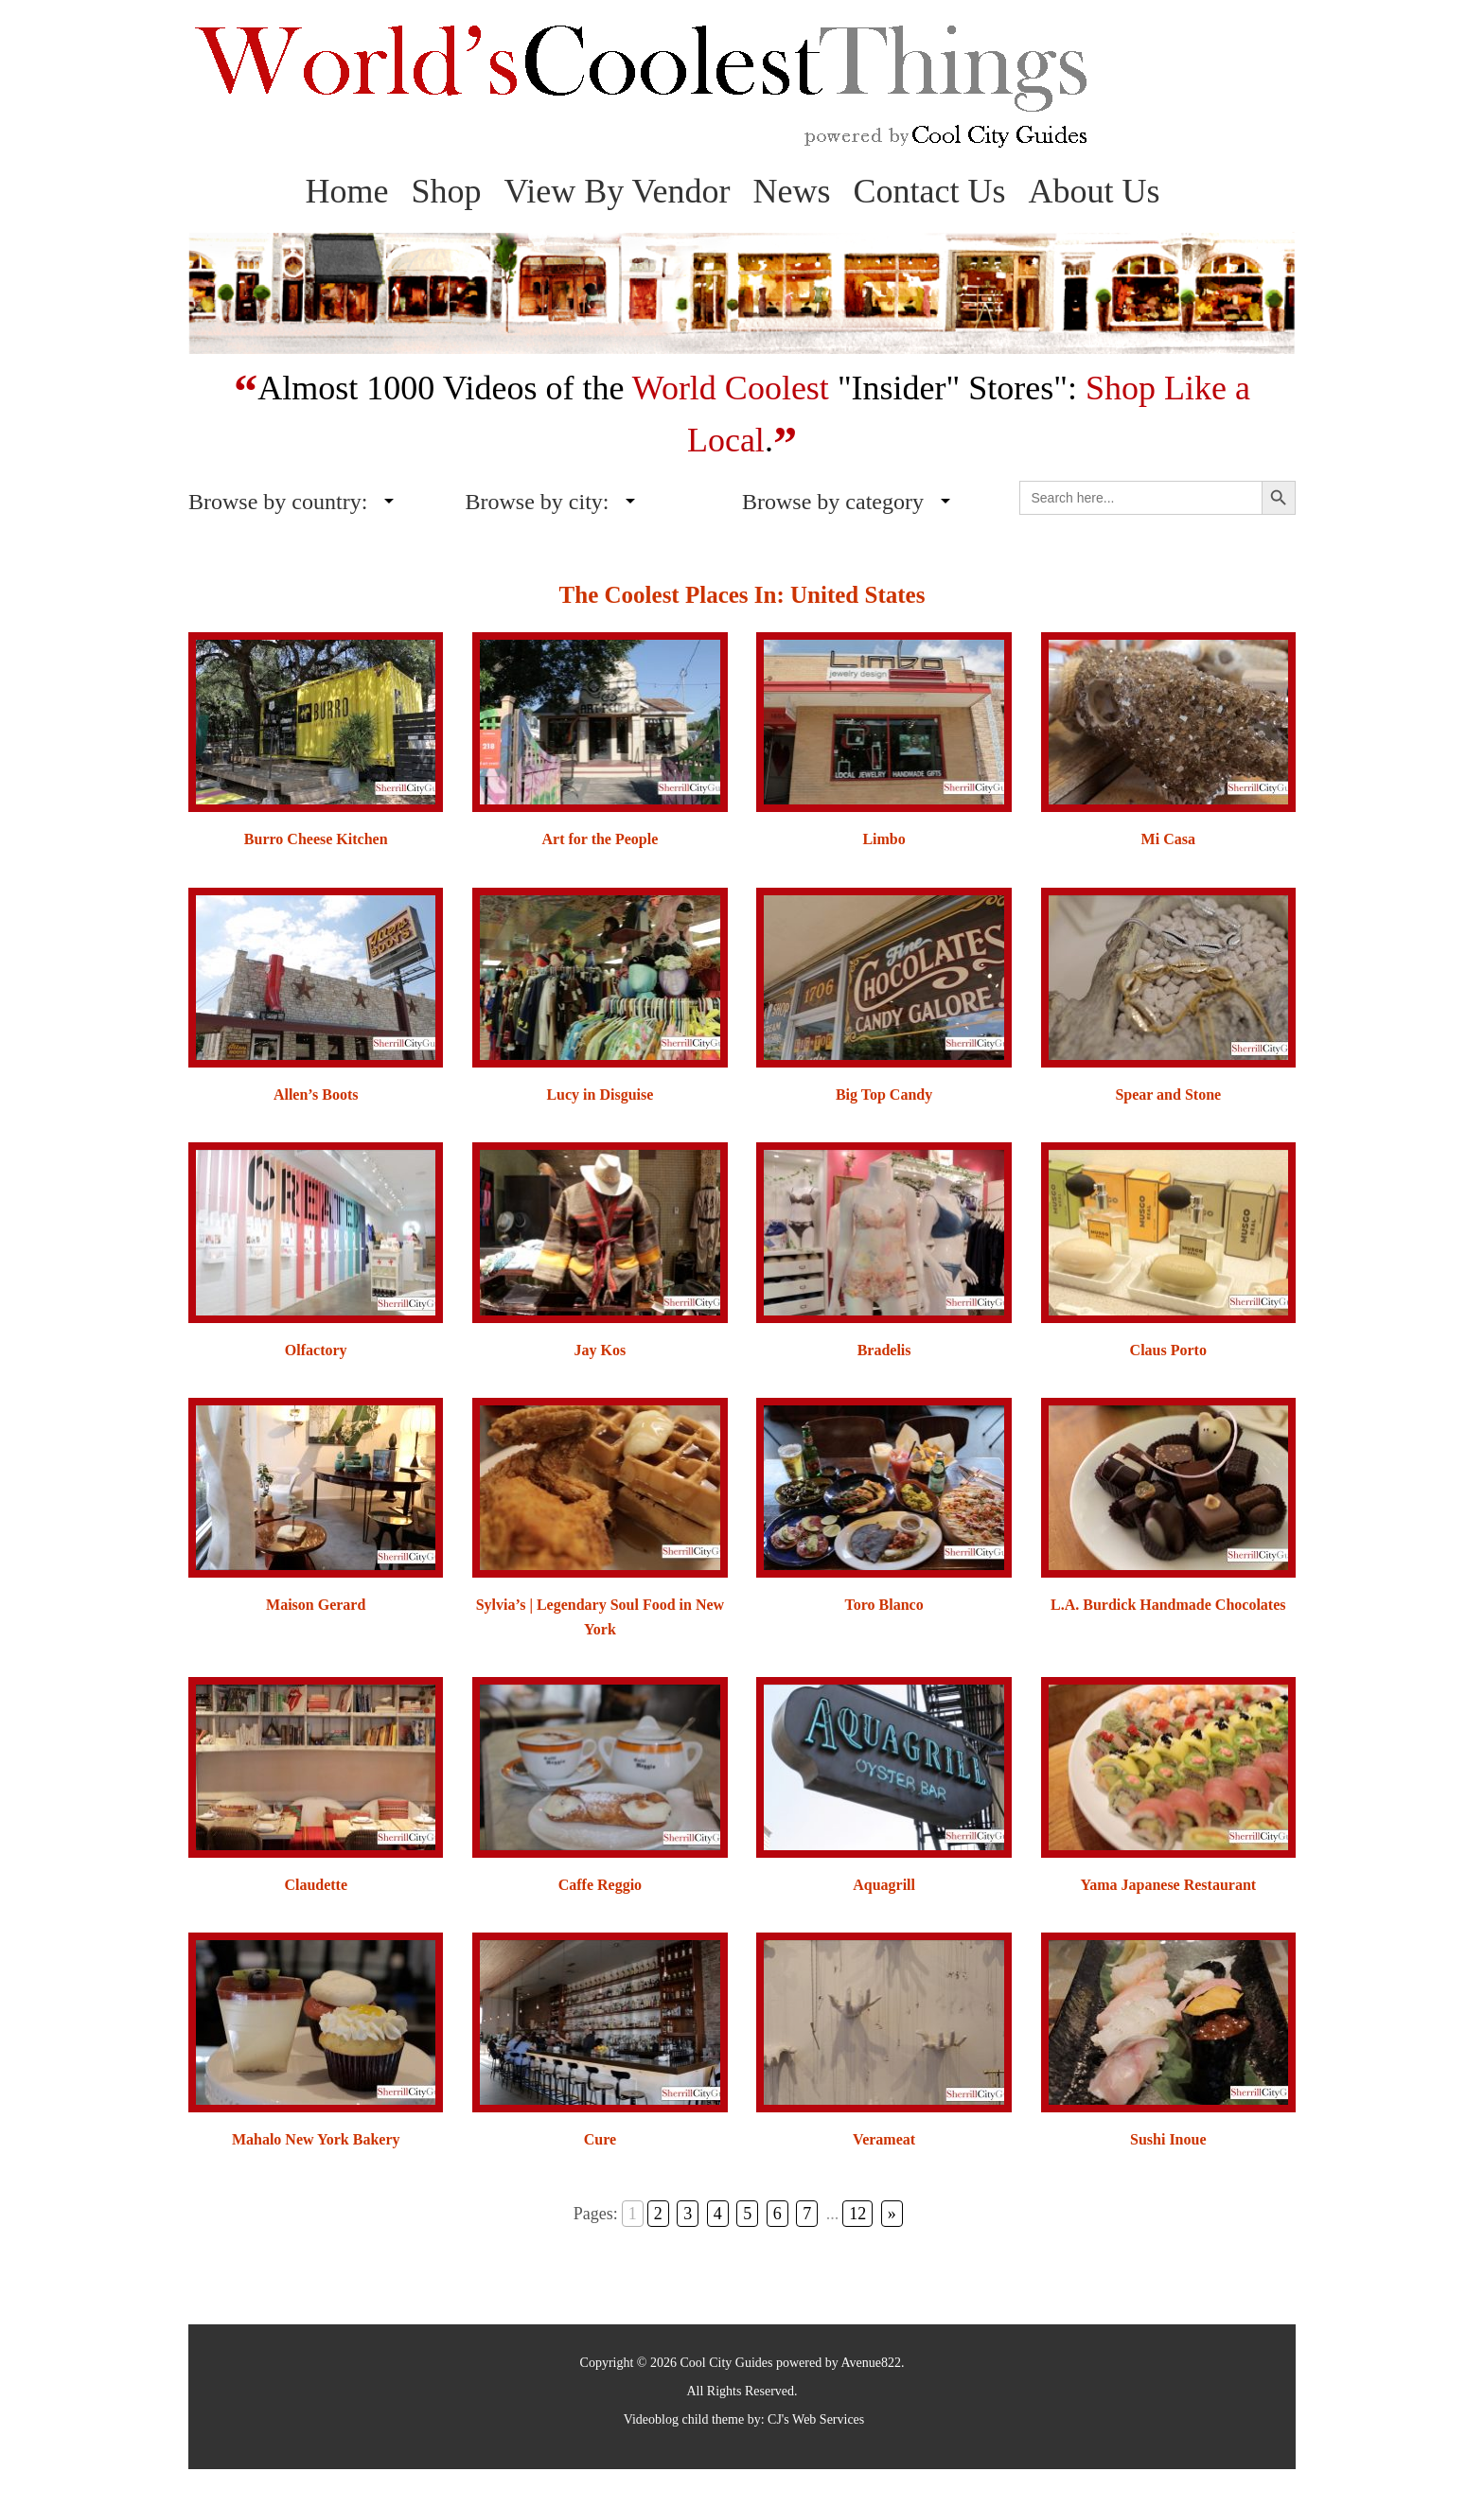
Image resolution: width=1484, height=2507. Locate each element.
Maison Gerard (315, 1605)
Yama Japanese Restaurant (1168, 1885)
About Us (1094, 191)
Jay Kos (600, 1350)
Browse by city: (538, 501)
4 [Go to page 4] (726, 2213)
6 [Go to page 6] (777, 2213)
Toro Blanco (884, 1605)
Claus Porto (1168, 1350)
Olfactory (316, 1350)
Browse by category (833, 501)
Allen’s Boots (316, 1094)
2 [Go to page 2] (675, 2213)
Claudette (315, 1885)
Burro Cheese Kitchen (316, 839)
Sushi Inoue (1168, 2139)
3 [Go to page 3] (701, 2213)
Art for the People (600, 839)
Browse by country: (277, 501)
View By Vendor (617, 191)
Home (346, 191)
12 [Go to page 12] (848, 2213)
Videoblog (651, 2419)
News (792, 191)
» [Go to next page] (878, 2213)
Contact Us (930, 191)
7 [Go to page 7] (803, 2213)
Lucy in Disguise (599, 1094)
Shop (446, 191)
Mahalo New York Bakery (316, 2139)
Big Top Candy (884, 1094)
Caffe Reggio (600, 1885)
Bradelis (884, 1350)
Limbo (883, 839)
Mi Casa (1168, 839)
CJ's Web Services (816, 2419)
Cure (600, 2139)
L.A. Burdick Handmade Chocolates (1168, 1605)
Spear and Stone (1168, 1094)
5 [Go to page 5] (752, 2213)
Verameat (884, 2139)
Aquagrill (884, 1885)
